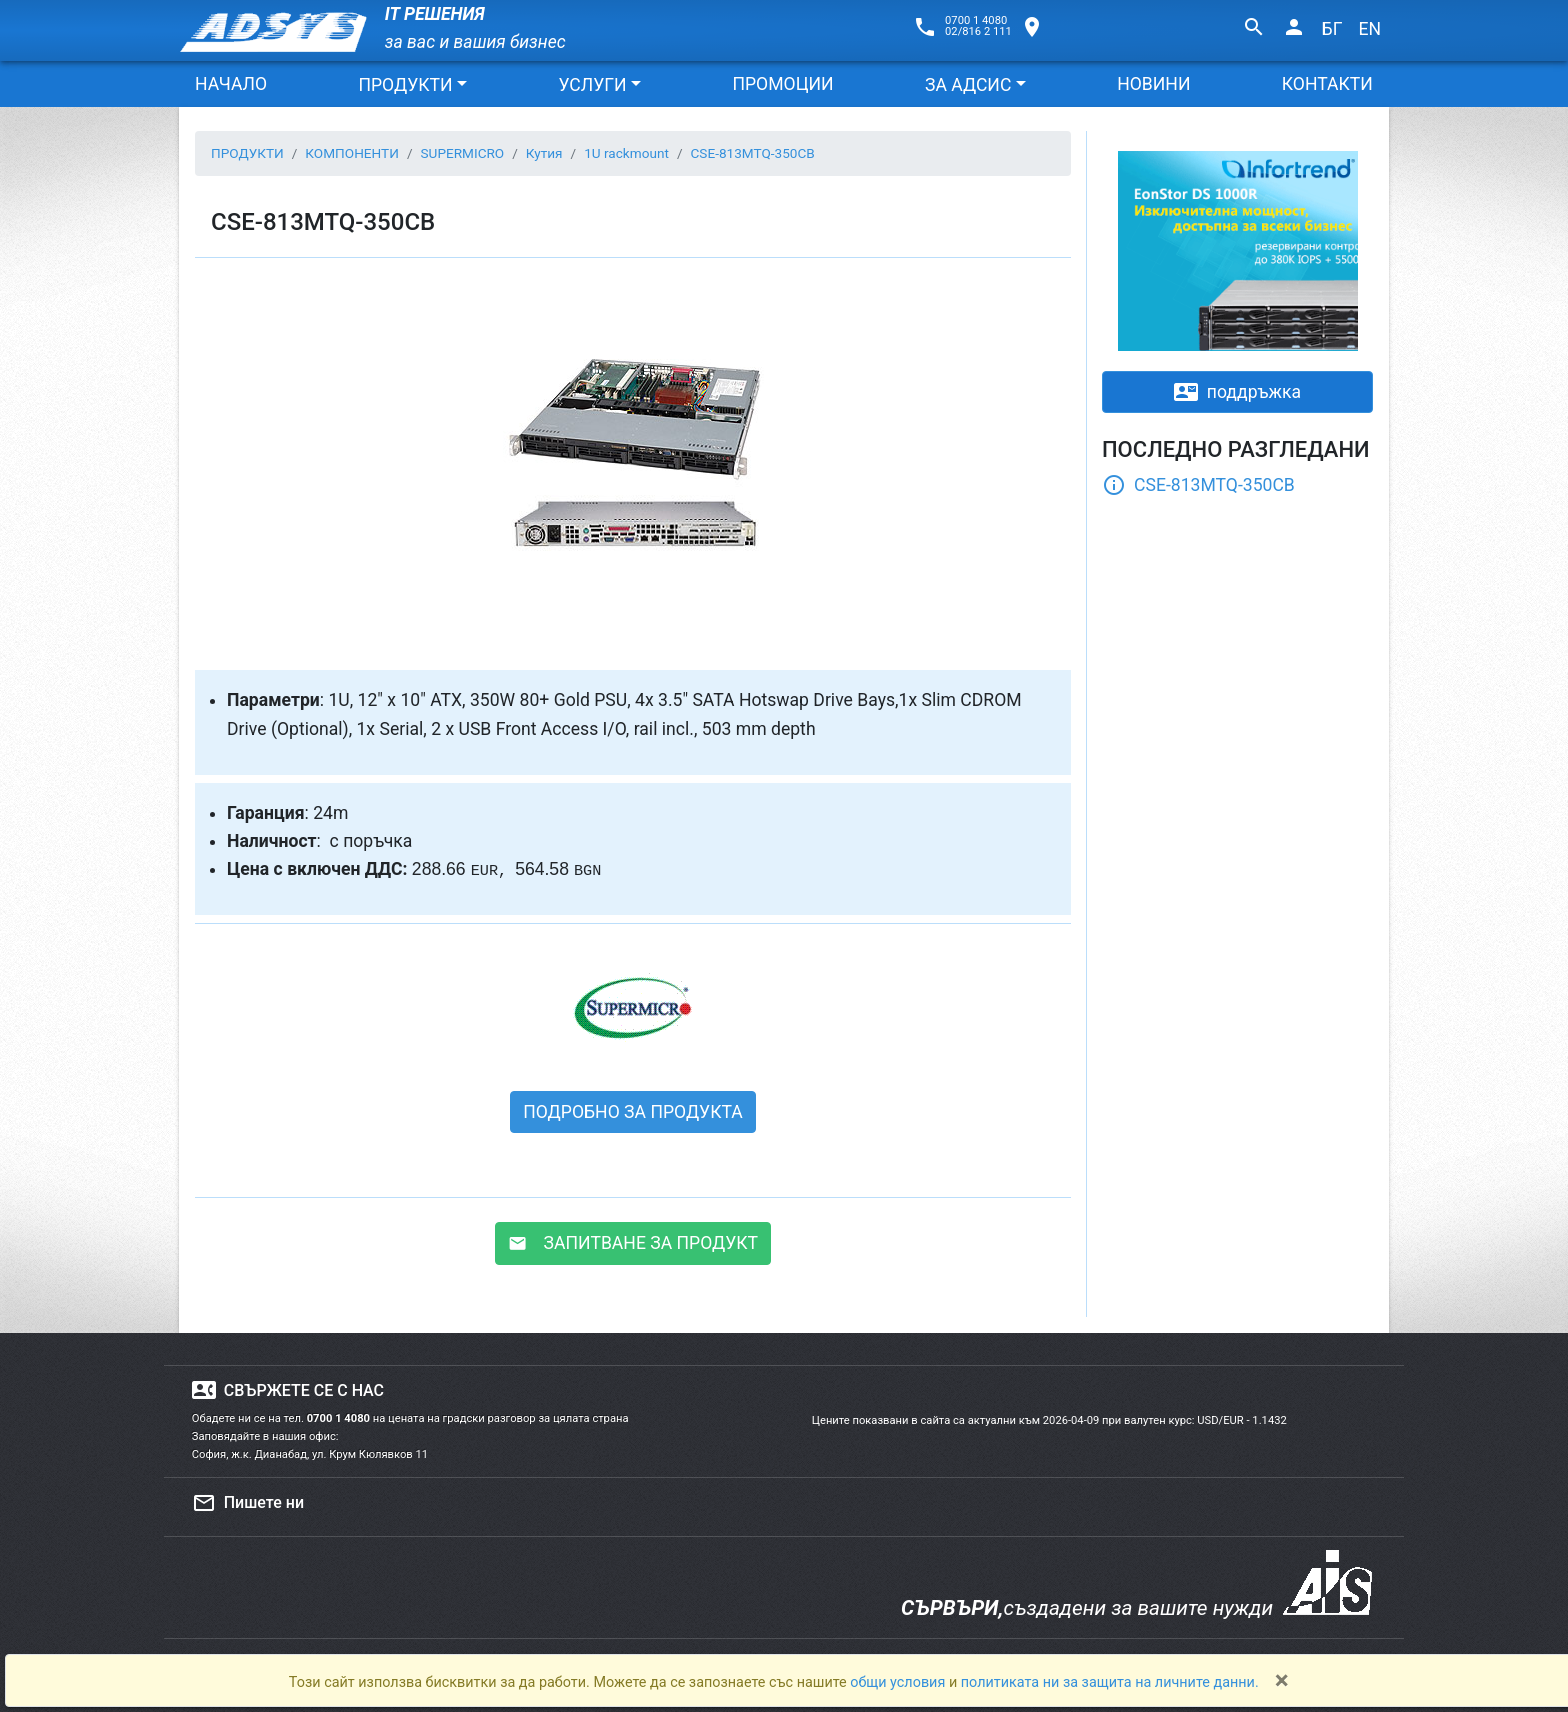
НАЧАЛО (231, 84)
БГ (1332, 29)
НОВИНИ (1153, 84)
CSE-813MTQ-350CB (1198, 485)
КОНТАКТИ (1327, 84)
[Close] (1282, 1680)
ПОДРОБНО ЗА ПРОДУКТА (633, 1112)
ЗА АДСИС (968, 85)
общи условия (899, 1682)
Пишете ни (248, 1503)
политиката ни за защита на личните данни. (1110, 1682)
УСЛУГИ (592, 85)
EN (1369, 29)
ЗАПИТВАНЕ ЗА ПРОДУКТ (633, 1243)
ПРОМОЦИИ (782, 84)
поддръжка (1237, 392)
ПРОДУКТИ (405, 85)
